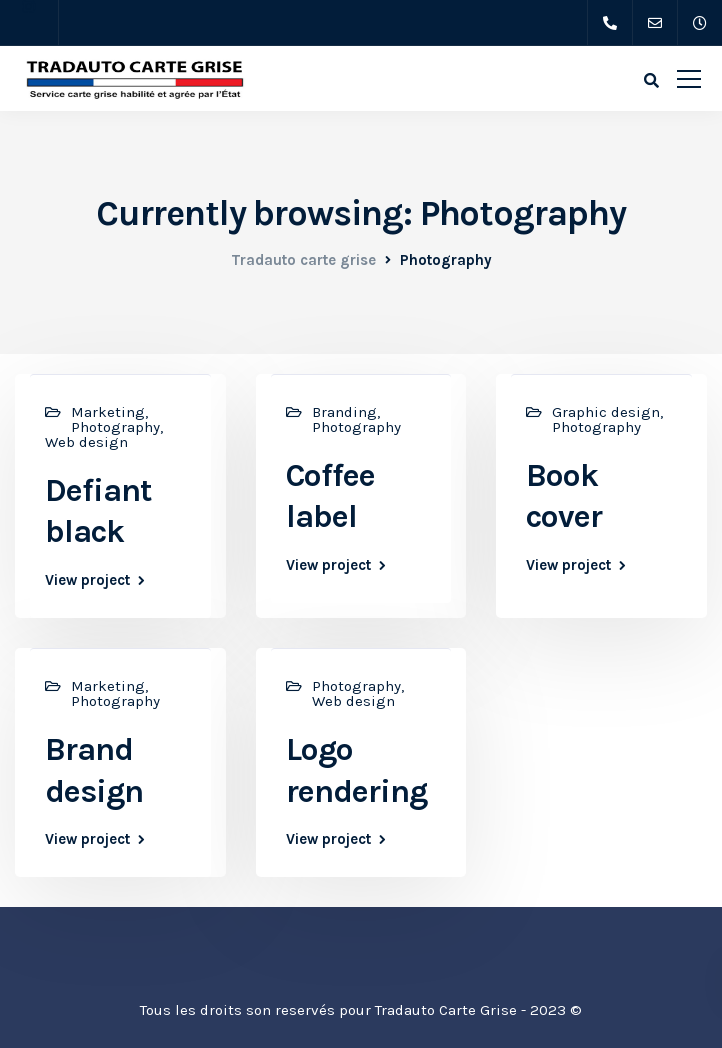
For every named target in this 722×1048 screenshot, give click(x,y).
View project (87, 580)
